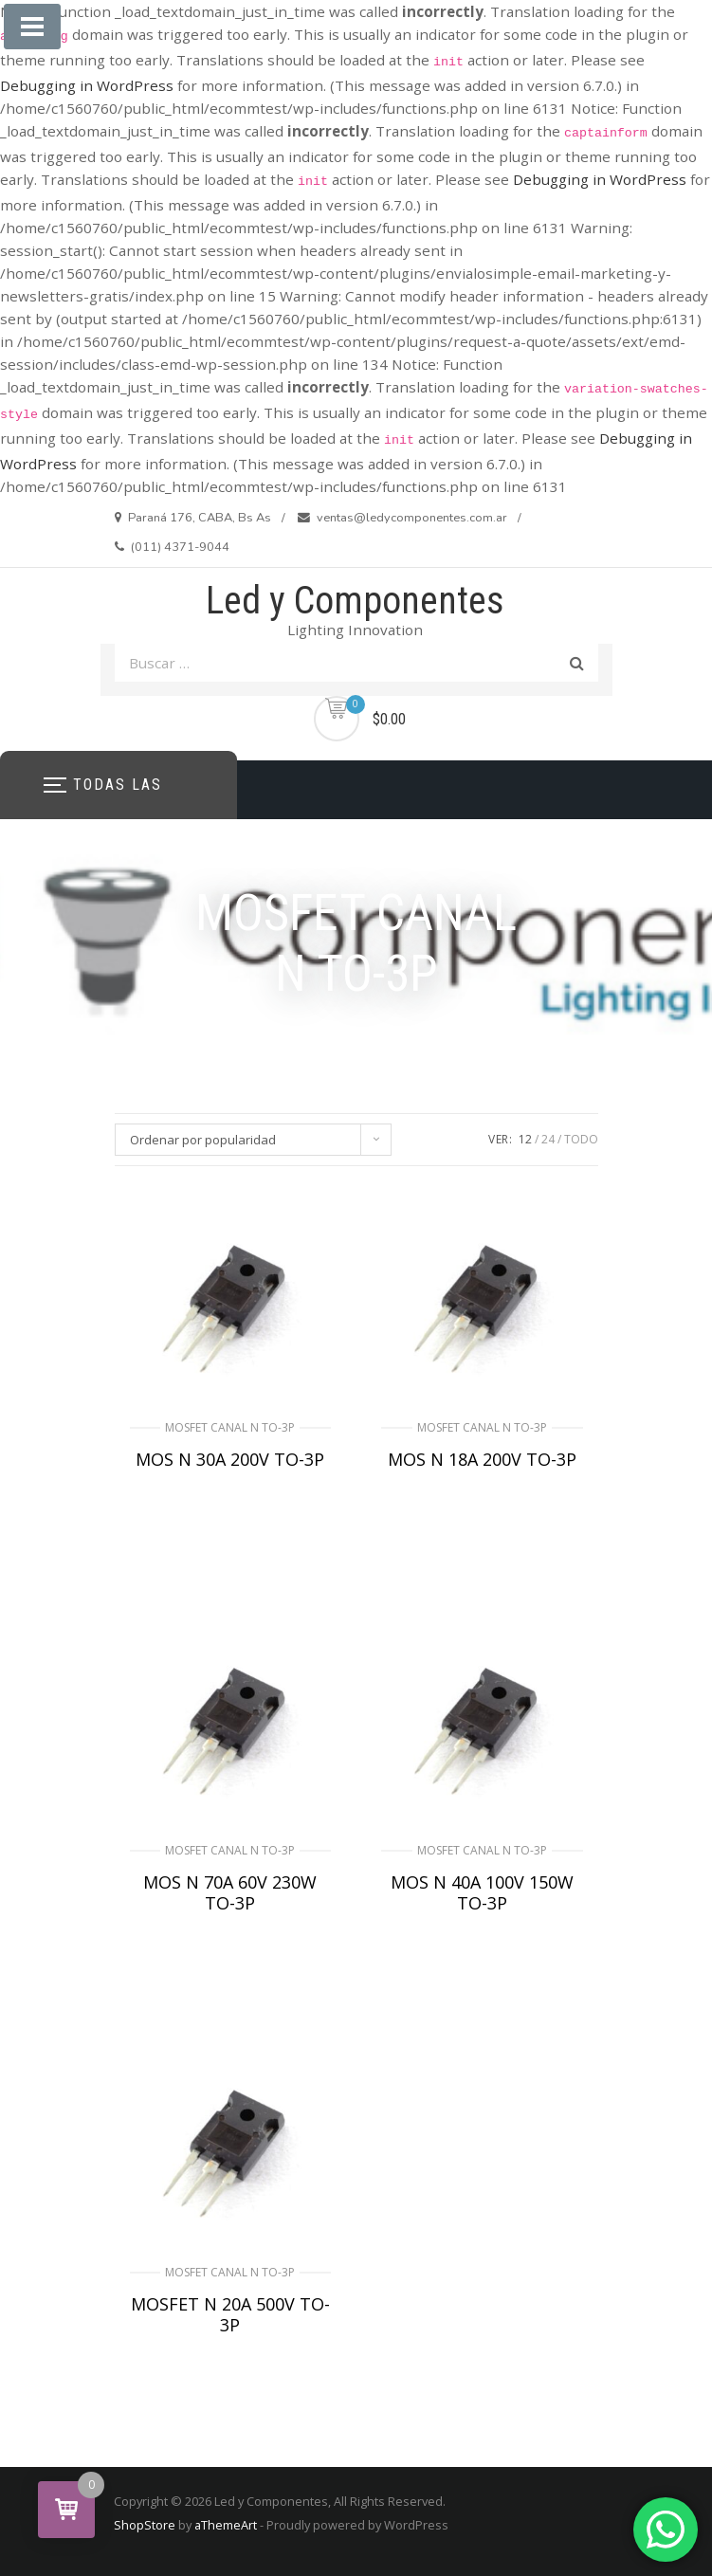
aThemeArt (225, 2524)
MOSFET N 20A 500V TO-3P (230, 2314)
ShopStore (144, 2524)
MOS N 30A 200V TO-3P (230, 1459)
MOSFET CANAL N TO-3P (230, 1427)
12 (525, 1139)
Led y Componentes (355, 600)
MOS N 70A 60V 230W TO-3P (230, 1892)
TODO (581, 1139)
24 (548, 1139)
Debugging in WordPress (86, 85)
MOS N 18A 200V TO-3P (482, 1459)
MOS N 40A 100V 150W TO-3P (482, 1892)
